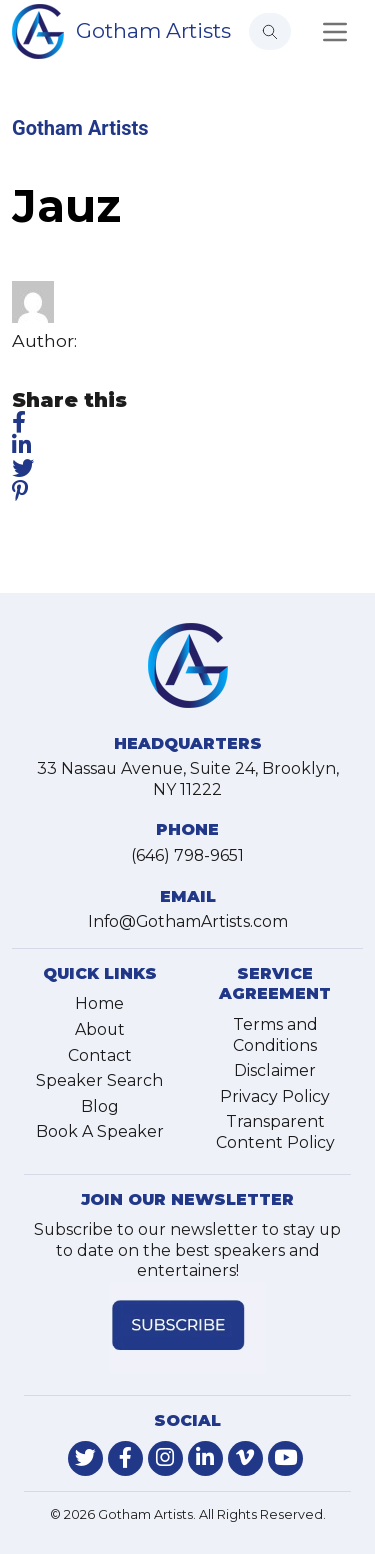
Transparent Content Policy (275, 1132)
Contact (100, 1055)
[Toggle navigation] (335, 32)
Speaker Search (99, 1080)
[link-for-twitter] (85, 1458)
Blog (100, 1106)
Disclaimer (275, 1070)
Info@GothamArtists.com (188, 921)
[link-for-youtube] (285, 1458)
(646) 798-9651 (187, 855)
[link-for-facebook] (125, 1458)
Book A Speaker (100, 1131)
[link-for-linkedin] (205, 1458)
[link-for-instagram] (165, 1458)
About (100, 1029)
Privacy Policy (275, 1096)
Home (99, 1003)
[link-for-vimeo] (245, 1458)
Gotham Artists (153, 30)
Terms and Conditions (275, 1035)
